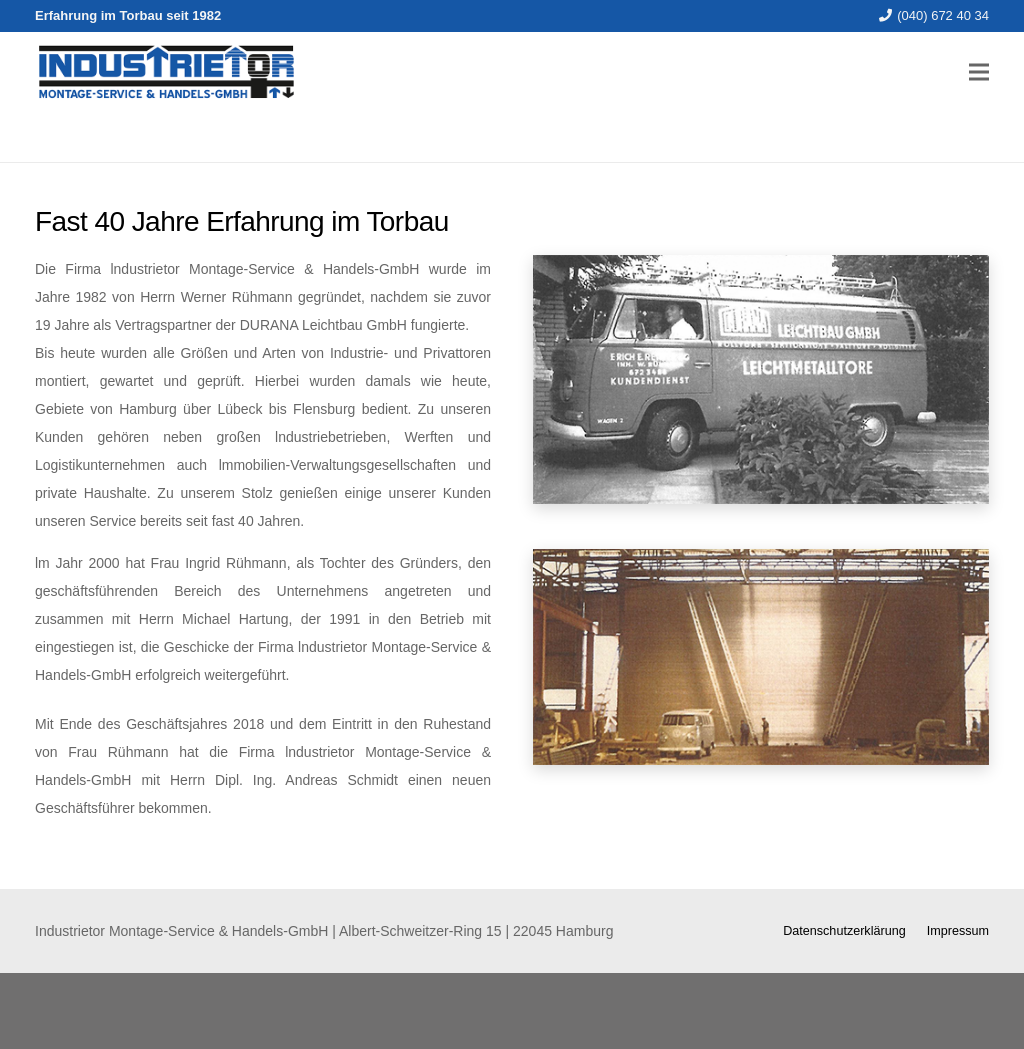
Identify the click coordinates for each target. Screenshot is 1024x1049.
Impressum (958, 931)
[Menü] (979, 72)
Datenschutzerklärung (844, 931)
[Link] (166, 72)
